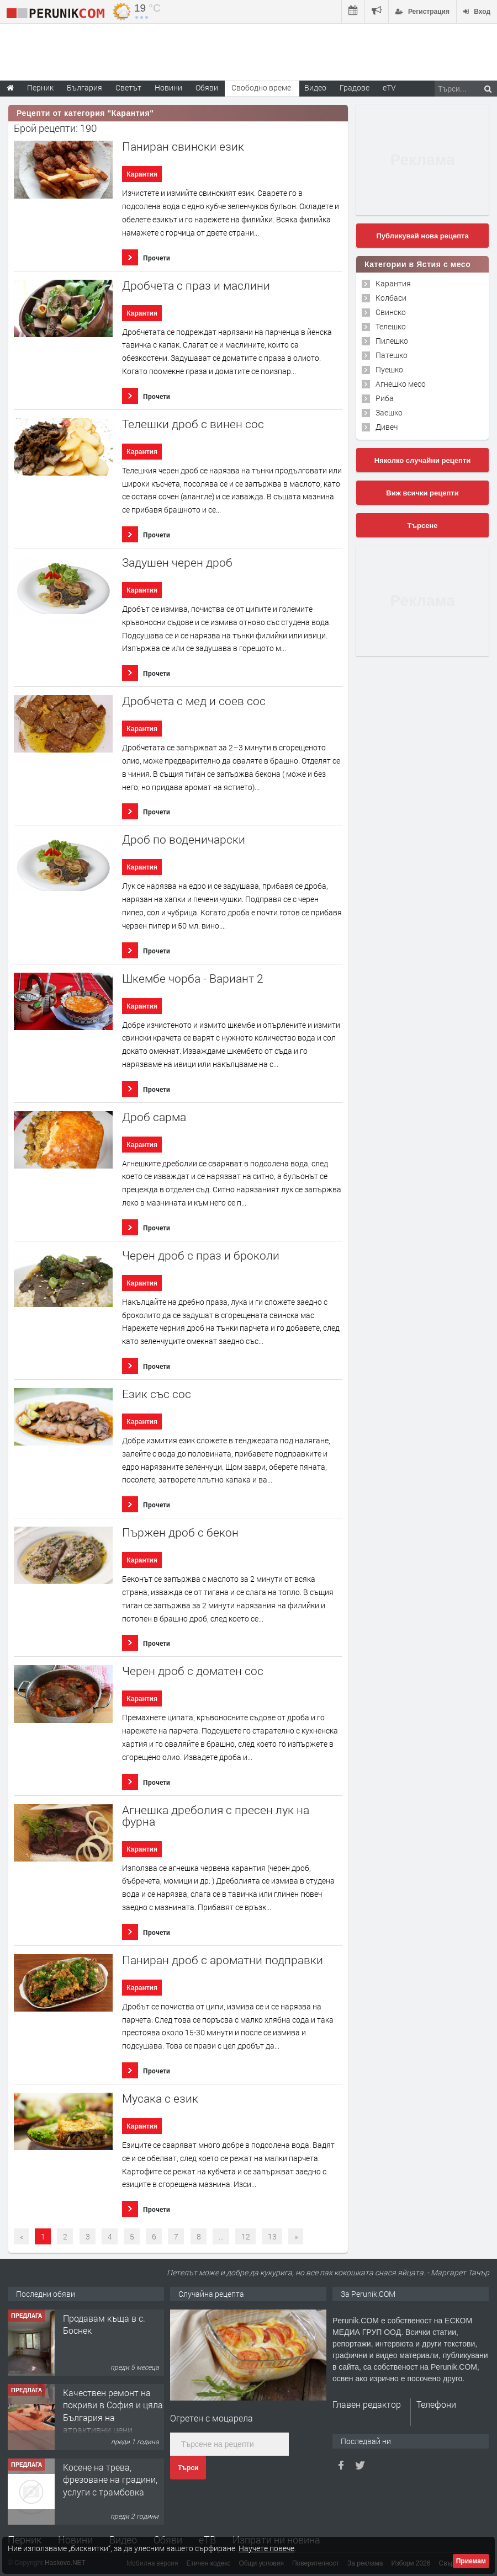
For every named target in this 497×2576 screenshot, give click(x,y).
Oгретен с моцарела (211, 2418)
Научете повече (266, 2548)
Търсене (423, 525)
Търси (188, 2468)
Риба (385, 398)
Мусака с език (160, 2098)
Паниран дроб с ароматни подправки (222, 1960)
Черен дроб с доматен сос (192, 1671)
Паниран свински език (183, 146)
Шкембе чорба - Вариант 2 (192, 978)
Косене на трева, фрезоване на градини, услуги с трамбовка (110, 2479)
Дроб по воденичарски (183, 839)
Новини (168, 87)
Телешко (391, 326)
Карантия (141, 174)
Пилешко (392, 340)
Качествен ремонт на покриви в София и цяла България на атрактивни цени (113, 2411)
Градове (354, 87)
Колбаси (391, 297)
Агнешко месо (401, 383)
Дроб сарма (154, 1117)
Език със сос (156, 1394)
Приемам (471, 2561)
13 (272, 2236)
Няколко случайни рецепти (422, 460)
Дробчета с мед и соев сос (194, 701)
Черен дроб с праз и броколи (200, 1255)
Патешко (392, 355)
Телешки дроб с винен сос (193, 424)
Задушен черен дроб (177, 562)
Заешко (389, 412)
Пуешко (389, 369)
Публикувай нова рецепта (422, 236)
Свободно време (261, 87)
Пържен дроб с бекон (180, 1532)
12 (245, 2236)
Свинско (391, 312)
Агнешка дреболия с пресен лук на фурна (215, 1815)
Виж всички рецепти (422, 493)
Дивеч (387, 427)
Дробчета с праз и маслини (196, 285)
